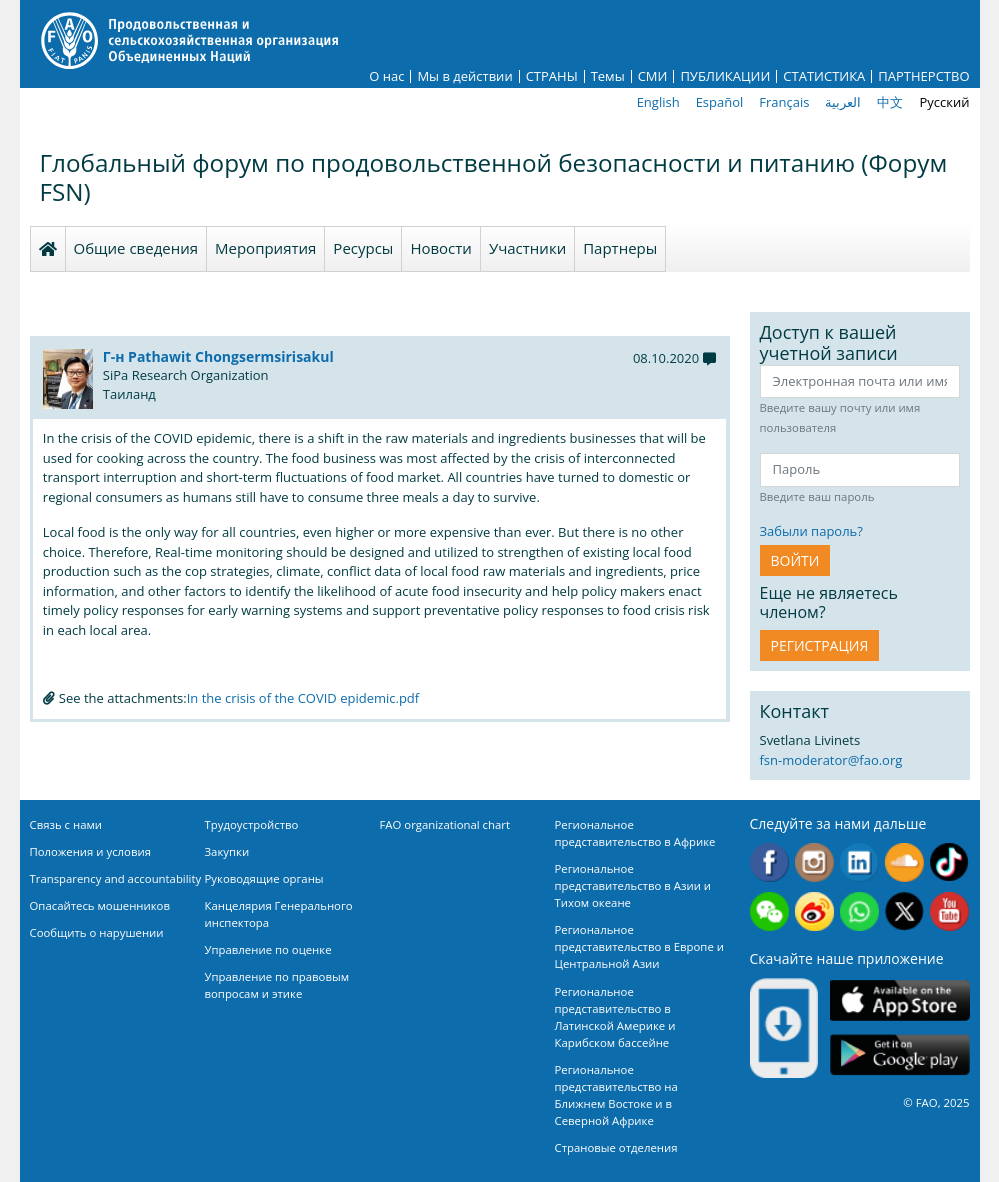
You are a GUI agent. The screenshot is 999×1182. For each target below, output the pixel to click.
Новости (441, 248)
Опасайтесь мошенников (100, 905)
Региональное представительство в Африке (635, 833)
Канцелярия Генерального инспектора (279, 914)
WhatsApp (859, 911)
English (658, 102)
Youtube (949, 911)
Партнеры (620, 248)
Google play (900, 1055)
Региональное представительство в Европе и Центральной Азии (639, 946)
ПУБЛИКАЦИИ (725, 76)
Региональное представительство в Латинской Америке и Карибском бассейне (615, 1017)
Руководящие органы (264, 878)
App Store (900, 1000)
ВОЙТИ (795, 560)
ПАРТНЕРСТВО (923, 76)
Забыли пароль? (811, 531)
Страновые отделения (616, 1147)
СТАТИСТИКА (824, 76)
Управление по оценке (268, 949)
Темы (608, 76)
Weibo (814, 911)
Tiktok (949, 862)
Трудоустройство (252, 824)
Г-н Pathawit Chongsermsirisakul (218, 356)
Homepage (48, 249)
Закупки (227, 851)
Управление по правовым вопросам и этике (277, 985)
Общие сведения (136, 248)
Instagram (814, 862)
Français (784, 102)
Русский (944, 102)
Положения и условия (91, 851)
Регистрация (820, 645)
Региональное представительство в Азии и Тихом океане (633, 885)
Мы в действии (464, 76)
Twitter (904, 911)
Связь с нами (66, 824)
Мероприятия (265, 248)
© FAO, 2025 (936, 1102)
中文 (890, 102)
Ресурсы (363, 248)
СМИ (653, 76)
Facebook (769, 862)
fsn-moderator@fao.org (831, 760)
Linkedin (859, 862)
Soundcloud (904, 862)
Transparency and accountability (116, 878)
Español (720, 102)
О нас (386, 76)
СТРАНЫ (552, 76)
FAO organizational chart (445, 824)
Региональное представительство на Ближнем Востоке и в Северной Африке (616, 1095)
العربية (843, 102)
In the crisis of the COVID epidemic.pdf (303, 698)
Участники (527, 248)
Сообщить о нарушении (97, 932)
